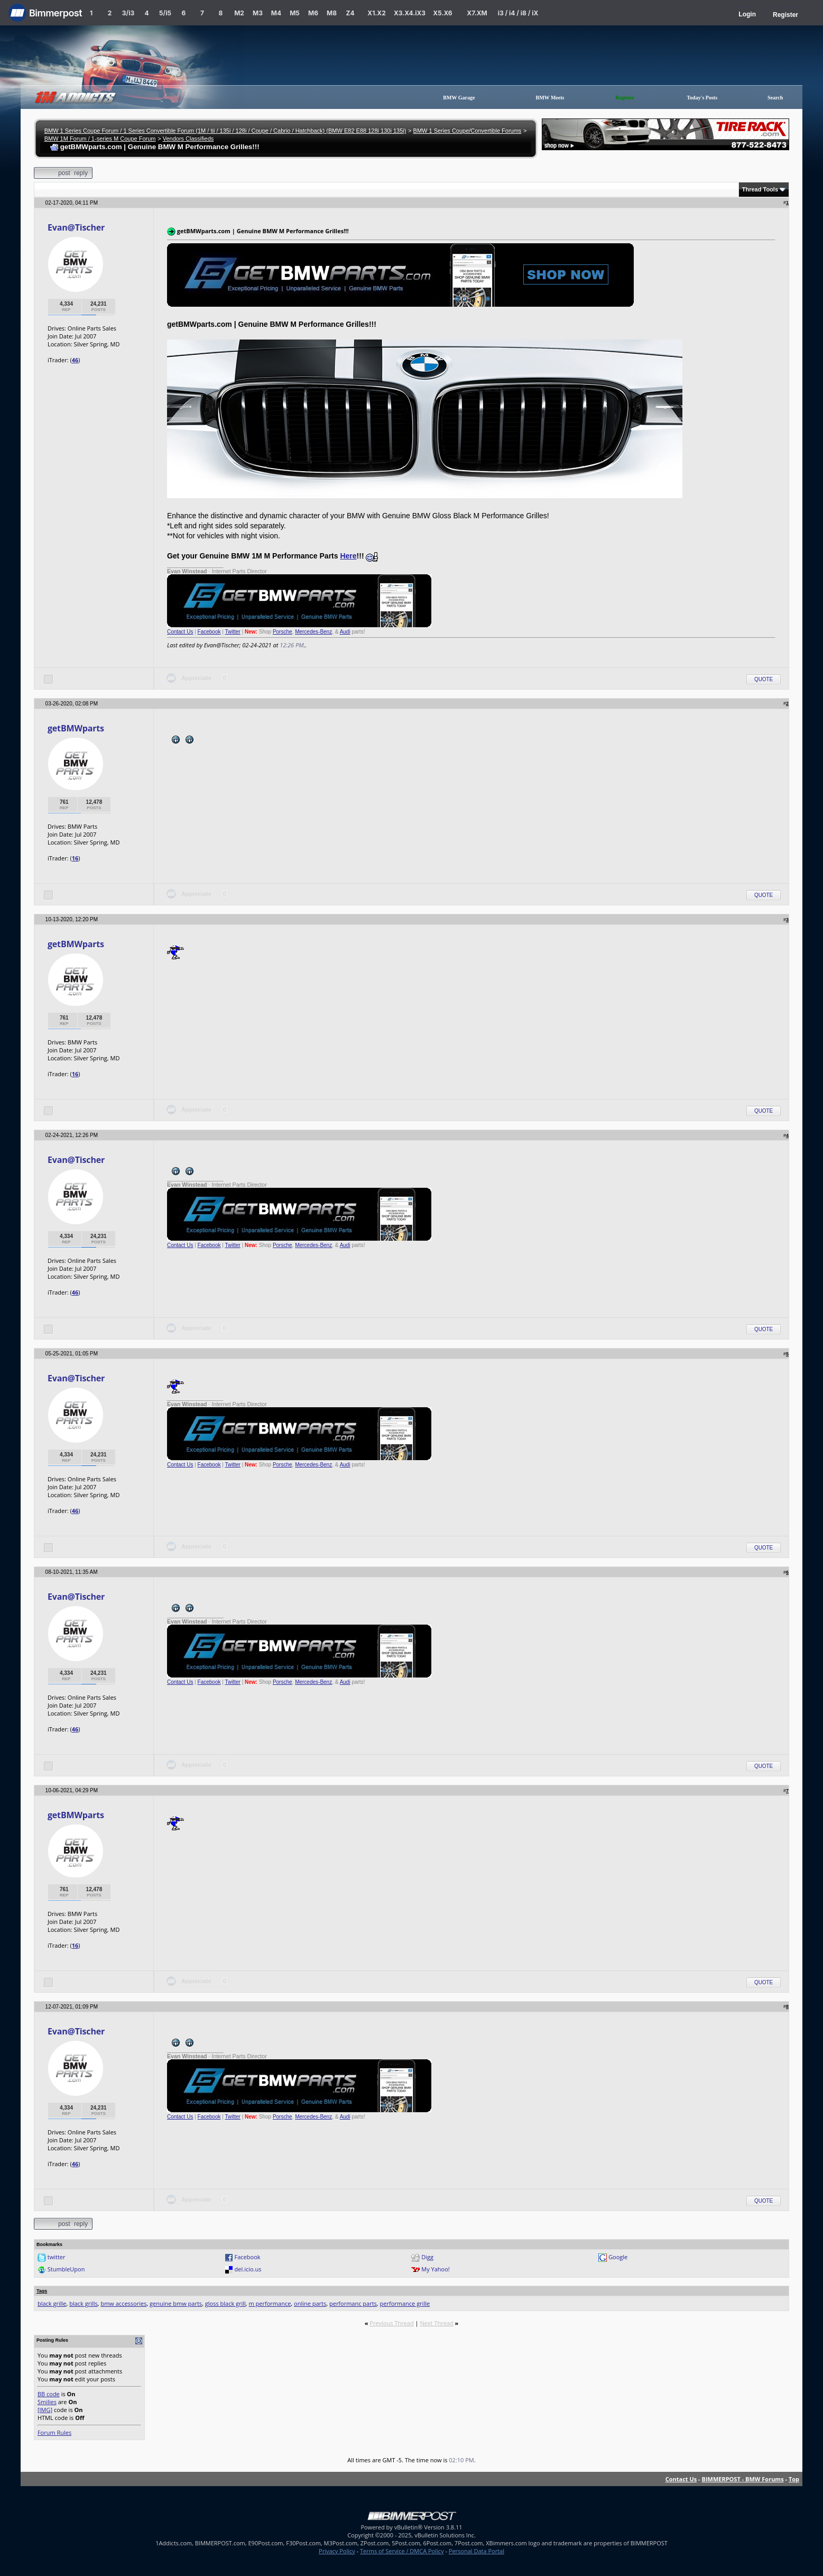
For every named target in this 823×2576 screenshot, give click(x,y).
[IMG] (45, 2410)
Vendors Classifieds (188, 138)
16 (75, 858)
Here (348, 556)
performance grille (405, 2303)
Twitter (232, 632)
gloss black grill (225, 2303)
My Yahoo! (435, 2269)
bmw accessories (123, 2303)
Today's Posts (702, 97)
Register (785, 15)
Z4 (350, 13)
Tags (41, 2291)
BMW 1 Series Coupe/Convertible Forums (467, 130)
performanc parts (353, 2303)
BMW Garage (459, 97)
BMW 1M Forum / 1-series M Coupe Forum (100, 138)
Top (794, 2479)
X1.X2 (376, 13)
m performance (270, 2303)
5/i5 (165, 13)
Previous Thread (391, 2323)
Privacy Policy (337, 2551)
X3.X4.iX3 (410, 13)
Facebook (209, 632)
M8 (332, 13)
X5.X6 (442, 13)
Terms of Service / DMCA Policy (402, 2551)
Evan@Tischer (76, 227)
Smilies (47, 2402)
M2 (239, 13)
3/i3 (128, 13)
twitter (57, 2257)
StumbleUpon (66, 2269)
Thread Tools (760, 189)
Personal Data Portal (476, 2551)
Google (617, 2257)
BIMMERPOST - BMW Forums (743, 2479)
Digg (427, 2257)
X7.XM (477, 13)
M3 (258, 13)
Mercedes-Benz (313, 632)
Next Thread (436, 2323)
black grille (52, 2303)
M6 (313, 13)
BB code (49, 2394)
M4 (276, 13)
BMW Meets (550, 97)
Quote (763, 679)
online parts (310, 2303)
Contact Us (180, 632)
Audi (345, 632)
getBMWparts (76, 728)
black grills (83, 2303)
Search (775, 97)
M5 (295, 13)
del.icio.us (248, 2269)
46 (75, 360)
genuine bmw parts (176, 2303)
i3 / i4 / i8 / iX (518, 13)
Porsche (282, 632)
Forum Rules (54, 2432)
